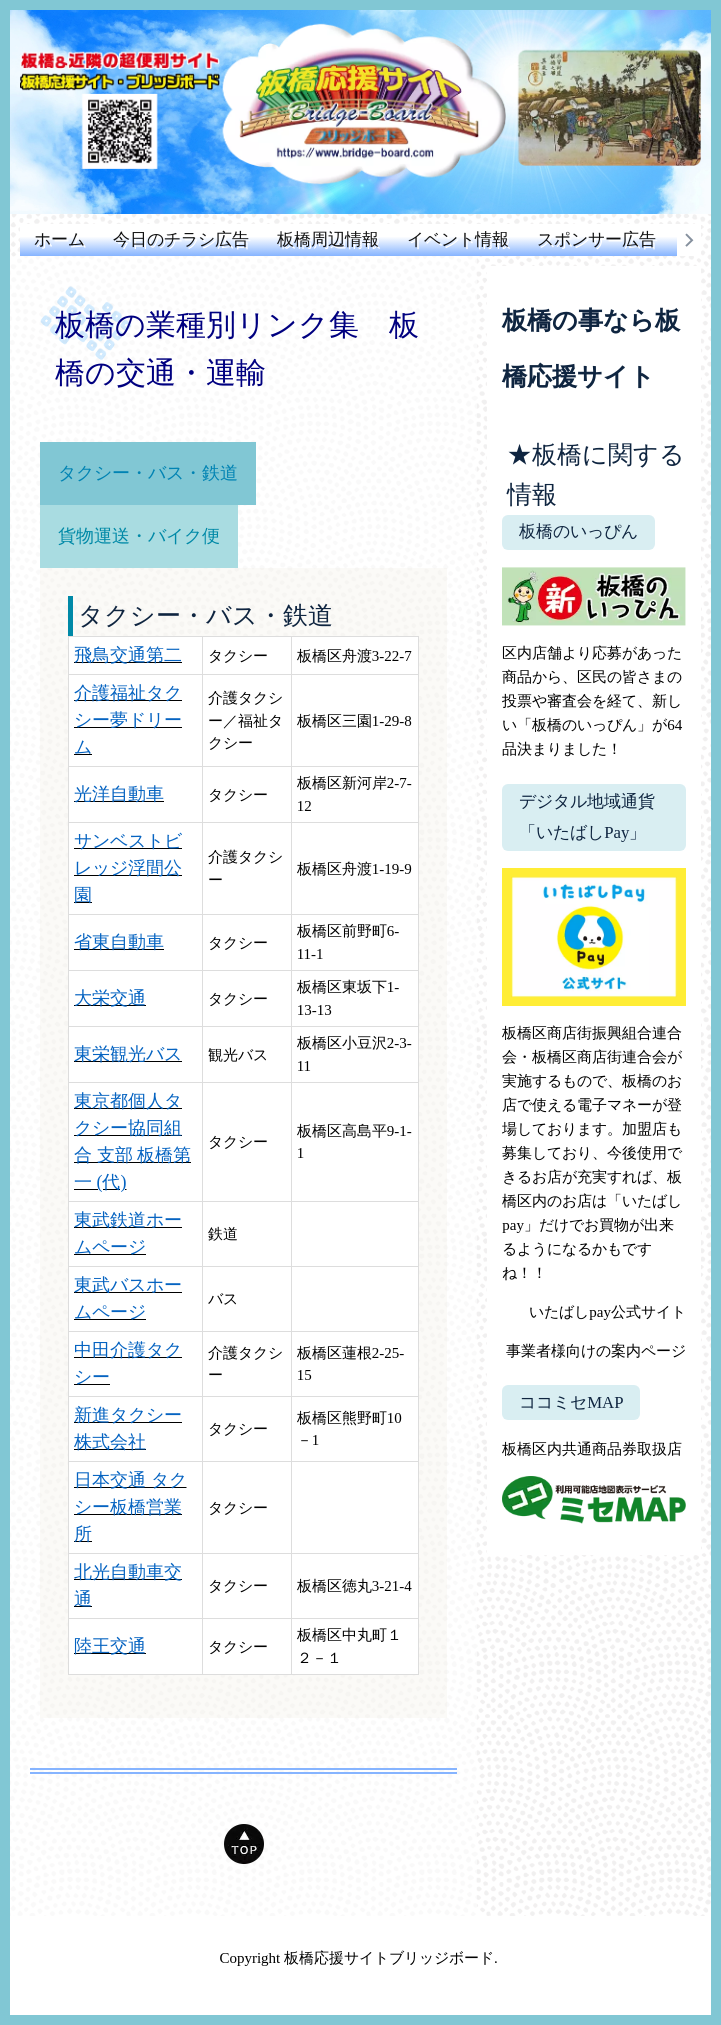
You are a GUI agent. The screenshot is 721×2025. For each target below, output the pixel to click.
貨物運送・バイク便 (139, 536)
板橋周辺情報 (328, 239)
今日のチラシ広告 (181, 239)
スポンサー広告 (596, 239)
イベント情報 (458, 239)
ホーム (59, 239)
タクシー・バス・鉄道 (148, 473)
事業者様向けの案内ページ (596, 1351)
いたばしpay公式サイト (607, 1312)
